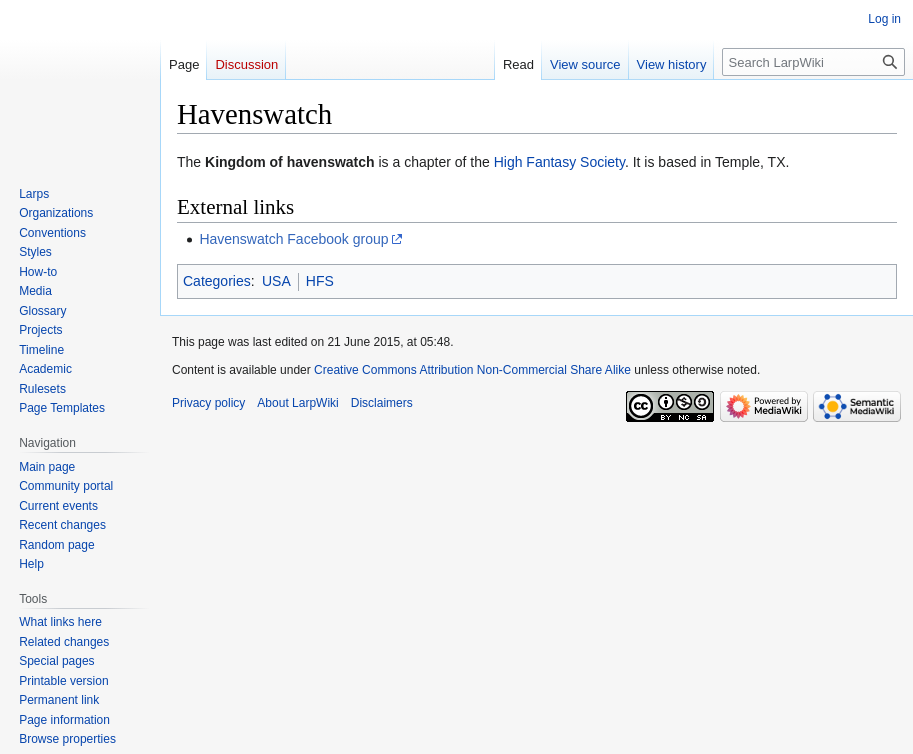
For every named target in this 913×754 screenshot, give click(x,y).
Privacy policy (208, 403)
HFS (320, 281)
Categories (217, 281)
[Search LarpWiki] (813, 62)
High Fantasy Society (559, 162)
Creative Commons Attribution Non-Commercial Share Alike (472, 370)
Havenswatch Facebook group (293, 239)
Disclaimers (382, 403)
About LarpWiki (297, 403)
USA (276, 281)
